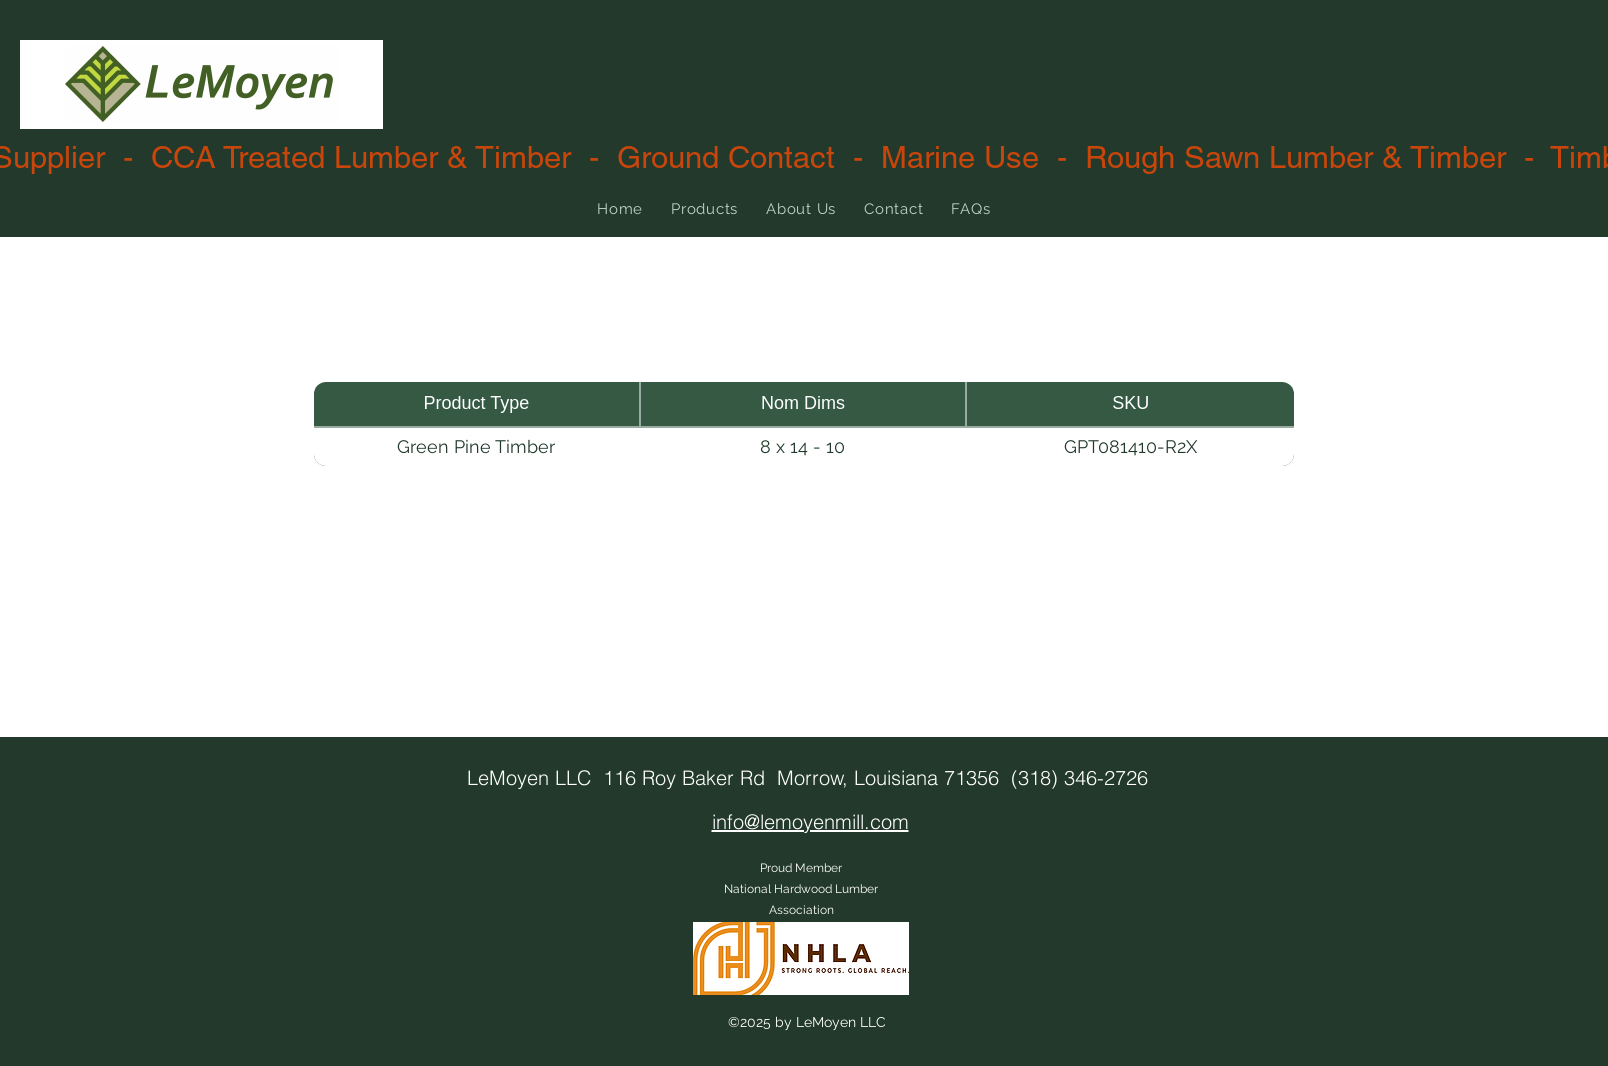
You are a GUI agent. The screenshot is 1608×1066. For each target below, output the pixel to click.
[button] (704, 209)
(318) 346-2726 (1079, 777)
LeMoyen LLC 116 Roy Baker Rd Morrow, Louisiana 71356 (739, 777)
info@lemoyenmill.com (810, 821)
